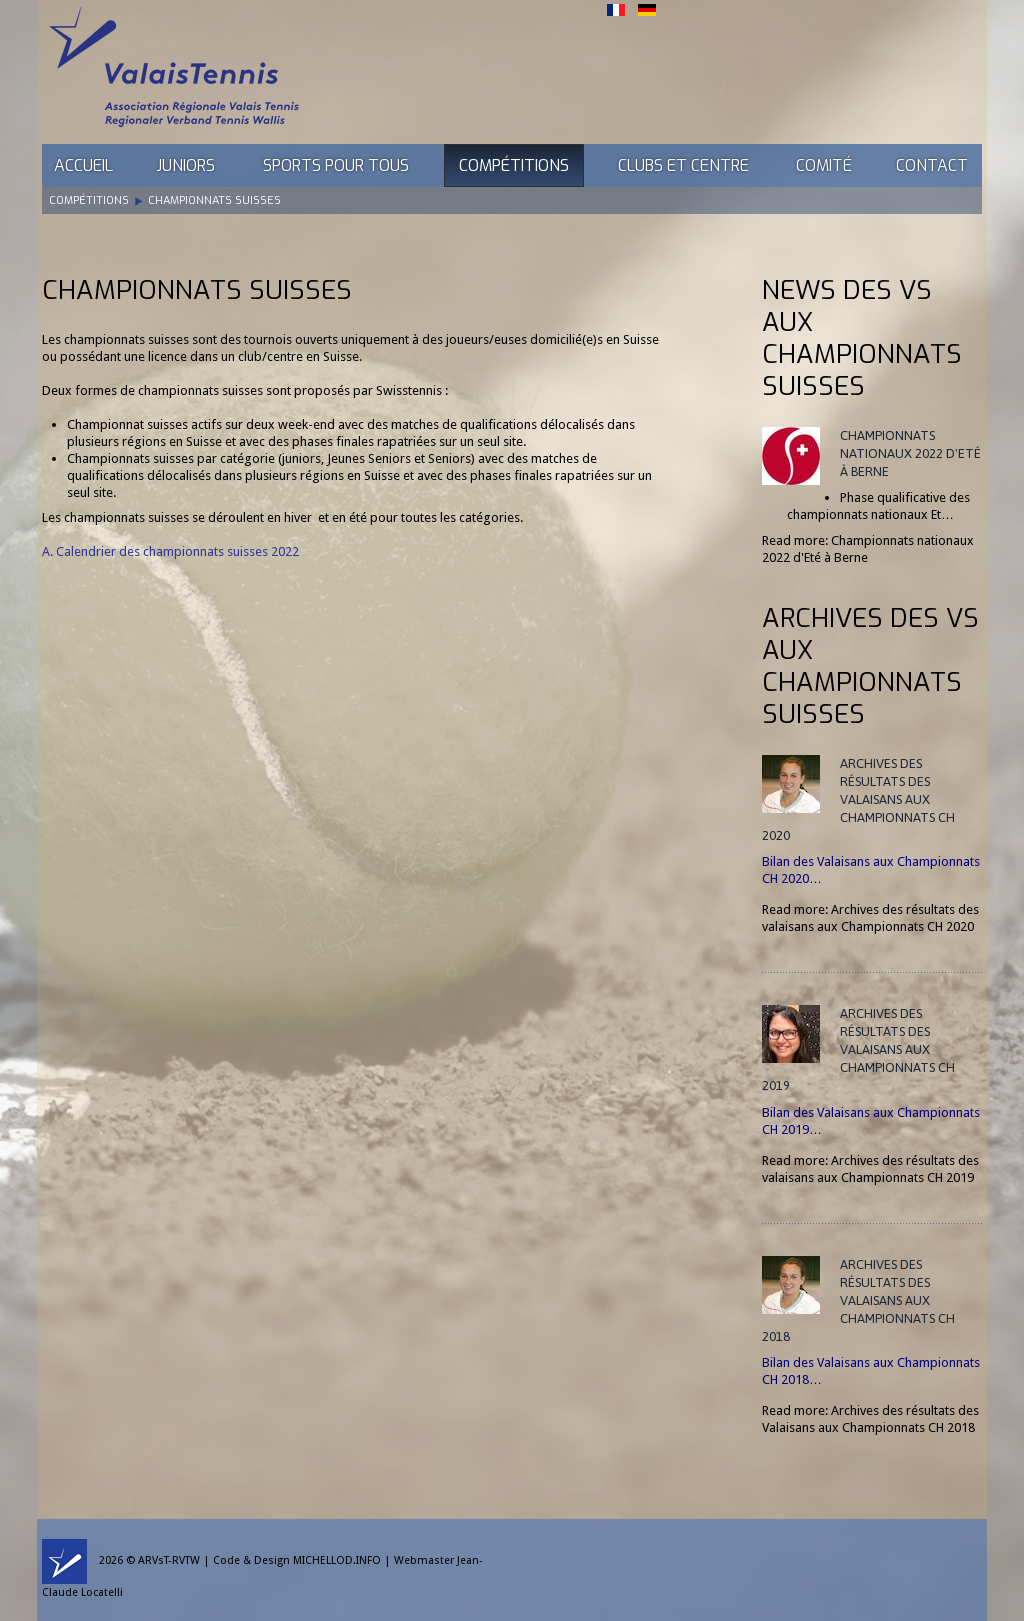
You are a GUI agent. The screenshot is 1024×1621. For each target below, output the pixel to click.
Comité (824, 165)
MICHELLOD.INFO (337, 1560)
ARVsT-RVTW (169, 1560)
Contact (932, 165)
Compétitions (514, 165)
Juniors (185, 165)
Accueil (83, 165)
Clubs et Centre (683, 165)
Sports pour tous (336, 165)
